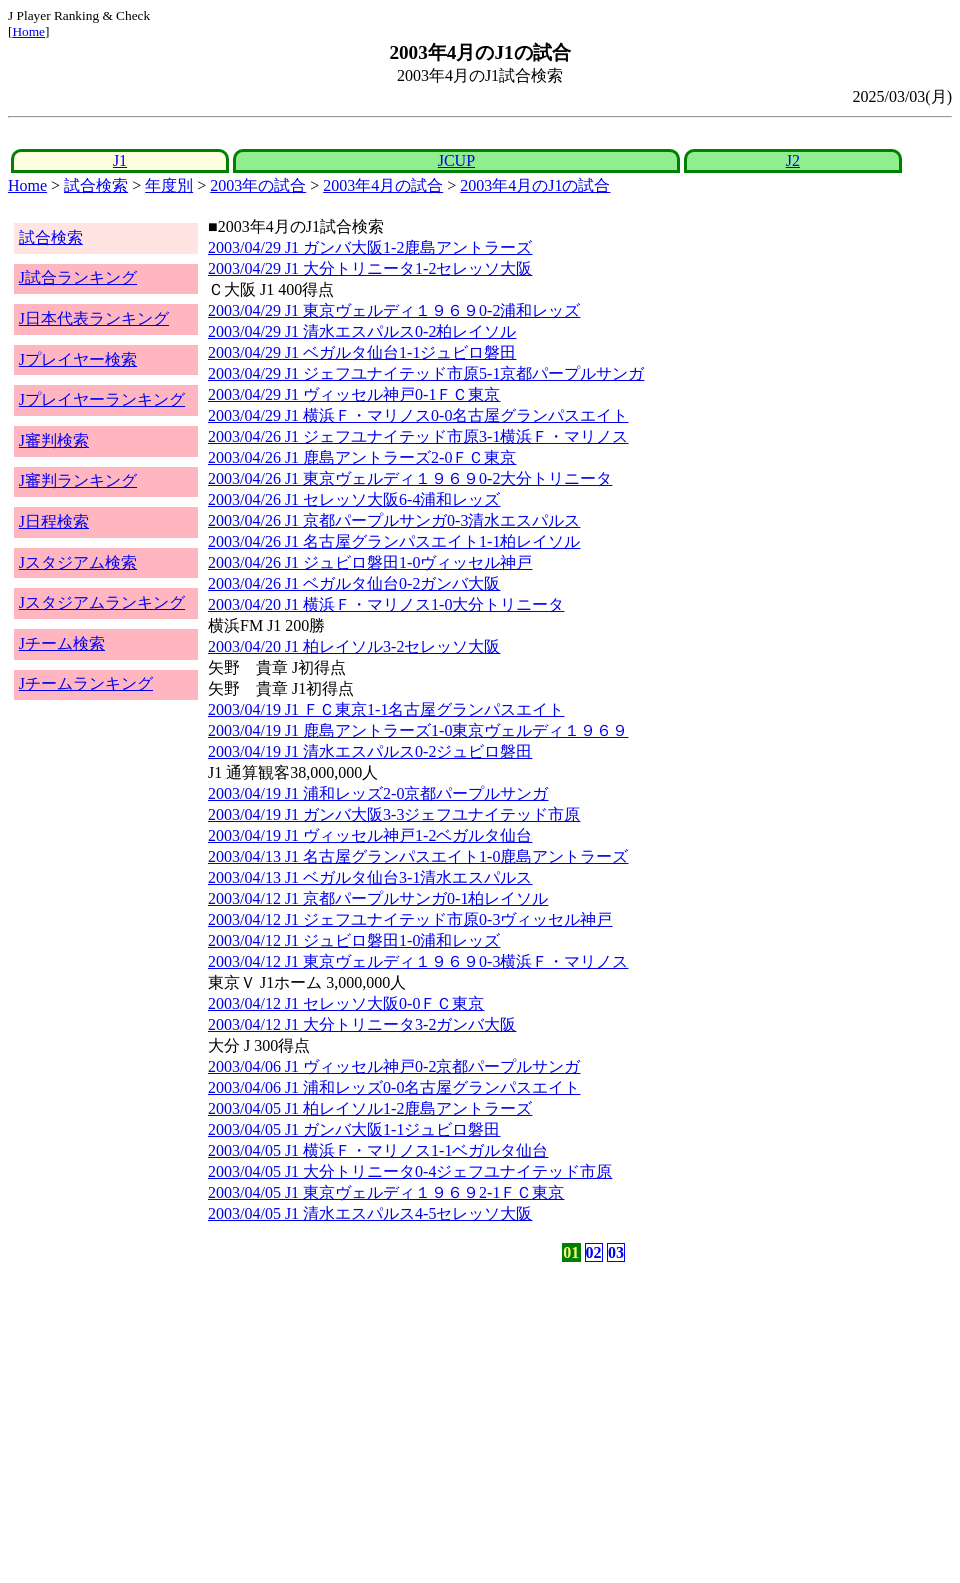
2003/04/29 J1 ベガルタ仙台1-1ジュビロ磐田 (362, 352)
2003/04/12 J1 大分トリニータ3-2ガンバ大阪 (362, 1024)
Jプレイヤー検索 (78, 359)
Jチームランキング (86, 683)
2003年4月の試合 (383, 185)
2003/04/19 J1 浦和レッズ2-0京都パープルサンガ (378, 793)
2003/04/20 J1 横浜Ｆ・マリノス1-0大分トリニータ (386, 604)
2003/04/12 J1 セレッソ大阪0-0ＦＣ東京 (346, 1003)
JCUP (456, 160)
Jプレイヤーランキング (102, 399)
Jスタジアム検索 (78, 562)
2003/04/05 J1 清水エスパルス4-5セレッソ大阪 (370, 1213)
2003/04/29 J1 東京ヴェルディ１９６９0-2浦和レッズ (394, 310)
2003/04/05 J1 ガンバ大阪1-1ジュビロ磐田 (354, 1129)
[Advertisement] (384, 1423)
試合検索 (96, 185)
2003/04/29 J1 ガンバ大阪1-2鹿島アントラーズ (370, 247)
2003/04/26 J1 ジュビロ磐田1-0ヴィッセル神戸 (370, 562)
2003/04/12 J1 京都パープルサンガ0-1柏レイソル (378, 898)
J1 (120, 160)
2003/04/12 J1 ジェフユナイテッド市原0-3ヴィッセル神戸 (410, 919)
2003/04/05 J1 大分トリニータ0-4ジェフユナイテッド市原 (410, 1171)
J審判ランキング (78, 480)
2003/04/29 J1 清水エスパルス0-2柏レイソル (362, 331)
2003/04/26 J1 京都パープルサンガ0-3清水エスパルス (394, 520)
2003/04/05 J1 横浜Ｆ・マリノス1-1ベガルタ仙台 (378, 1150)
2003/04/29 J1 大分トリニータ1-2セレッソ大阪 (370, 268)
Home (28, 31)
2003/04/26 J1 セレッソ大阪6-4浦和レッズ (354, 499)
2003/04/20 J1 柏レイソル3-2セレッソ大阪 (354, 646)
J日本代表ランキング (94, 318)
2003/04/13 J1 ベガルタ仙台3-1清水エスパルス (370, 877)
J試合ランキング (78, 277)
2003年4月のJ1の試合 (535, 185)
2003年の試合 (258, 185)
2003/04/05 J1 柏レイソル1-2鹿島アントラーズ (370, 1108)
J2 (793, 160)
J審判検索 (54, 440)
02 (594, 1252)
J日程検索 (54, 521)
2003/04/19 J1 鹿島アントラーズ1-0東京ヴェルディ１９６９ (418, 730)
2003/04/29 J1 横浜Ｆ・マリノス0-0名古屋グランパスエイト (418, 415)
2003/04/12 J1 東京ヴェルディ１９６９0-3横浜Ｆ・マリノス (418, 961)
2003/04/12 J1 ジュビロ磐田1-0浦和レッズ (354, 940)
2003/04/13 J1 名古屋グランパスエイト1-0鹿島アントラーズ (418, 856)
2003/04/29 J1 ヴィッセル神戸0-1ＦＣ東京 (354, 394)
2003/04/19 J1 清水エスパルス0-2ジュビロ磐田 (370, 751)
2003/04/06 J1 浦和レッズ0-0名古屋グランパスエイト (394, 1087)
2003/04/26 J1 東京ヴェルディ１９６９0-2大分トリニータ (410, 478)
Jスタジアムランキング (102, 602)
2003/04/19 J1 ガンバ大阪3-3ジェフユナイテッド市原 (394, 814)
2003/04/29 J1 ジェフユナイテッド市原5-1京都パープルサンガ (426, 373)
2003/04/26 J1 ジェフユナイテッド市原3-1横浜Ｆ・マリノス (418, 436)
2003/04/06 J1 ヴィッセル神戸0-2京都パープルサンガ (394, 1066)
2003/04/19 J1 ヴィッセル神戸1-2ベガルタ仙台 (370, 835)
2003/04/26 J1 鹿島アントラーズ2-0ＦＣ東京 (362, 457)
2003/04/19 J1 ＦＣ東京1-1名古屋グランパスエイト (386, 709)
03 (616, 1252)
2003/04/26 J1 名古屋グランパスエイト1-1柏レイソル (394, 541)
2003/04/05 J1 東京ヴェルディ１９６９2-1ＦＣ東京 (386, 1192)
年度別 (169, 185)
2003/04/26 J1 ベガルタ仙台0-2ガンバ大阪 (354, 583)
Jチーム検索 (62, 643)
